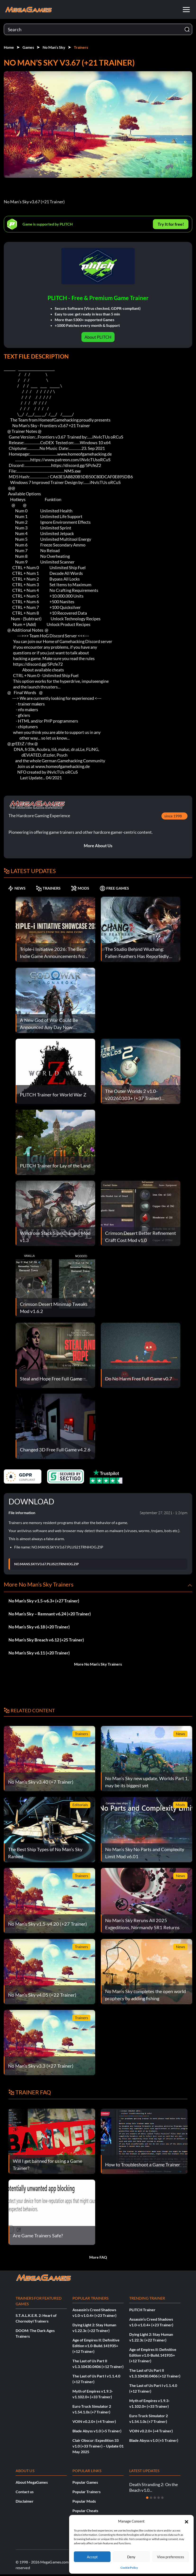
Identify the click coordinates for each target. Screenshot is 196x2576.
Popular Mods (84, 2501)
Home (9, 47)
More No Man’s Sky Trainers (98, 1664)
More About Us (98, 845)
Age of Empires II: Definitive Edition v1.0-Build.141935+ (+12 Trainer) (96, 2346)
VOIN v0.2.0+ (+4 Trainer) (94, 2421)
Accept (92, 2557)
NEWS (17, 888)
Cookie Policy (129, 2567)
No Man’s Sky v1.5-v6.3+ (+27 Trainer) (44, 1600)
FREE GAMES (114, 888)
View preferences (170, 2557)
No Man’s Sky (54, 47)
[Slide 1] (147, 2497)
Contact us (25, 2491)
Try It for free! (171, 224)
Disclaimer (25, 2501)
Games (28, 47)
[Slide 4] (158, 2497)
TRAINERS (48, 888)
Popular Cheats (85, 2510)
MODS (80, 888)
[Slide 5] (162, 2497)
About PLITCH (98, 337)
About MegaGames (32, 2482)
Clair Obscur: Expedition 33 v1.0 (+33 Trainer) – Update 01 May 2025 (98, 2446)
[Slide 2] (151, 2497)
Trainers (81, 47)
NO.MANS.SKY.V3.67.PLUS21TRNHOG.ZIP (46, 1564)
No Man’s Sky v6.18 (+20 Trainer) (39, 1626)
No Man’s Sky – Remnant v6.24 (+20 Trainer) (50, 1613)
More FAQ (98, 2257)
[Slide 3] (155, 2497)
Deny (131, 2557)
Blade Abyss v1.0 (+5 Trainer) (96, 2431)
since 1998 (173, 816)
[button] (186, 2521)
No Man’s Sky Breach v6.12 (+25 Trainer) (46, 1639)
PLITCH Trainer (142, 2309)
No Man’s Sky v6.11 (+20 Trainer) (39, 1652)
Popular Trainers (86, 2491)
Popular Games (85, 2482)
